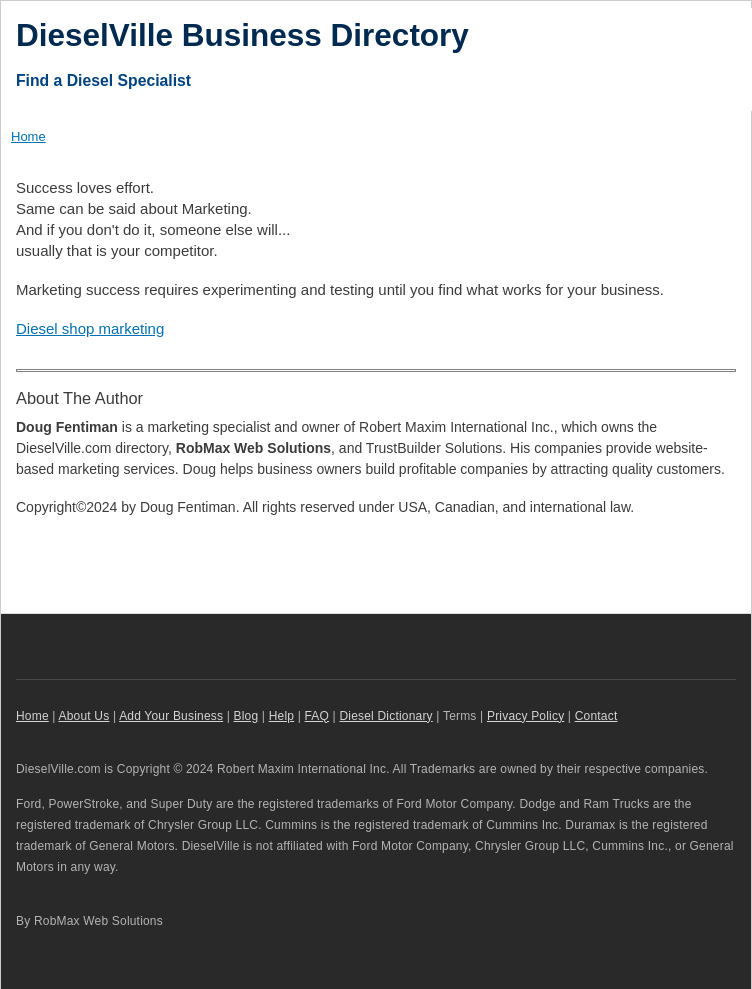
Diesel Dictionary (385, 716)
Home (28, 136)
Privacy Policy (525, 716)
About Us (84, 716)
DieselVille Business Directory (242, 35)
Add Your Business (171, 716)
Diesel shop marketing (90, 328)
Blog (246, 716)
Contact (596, 716)
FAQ (317, 716)
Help (281, 716)
